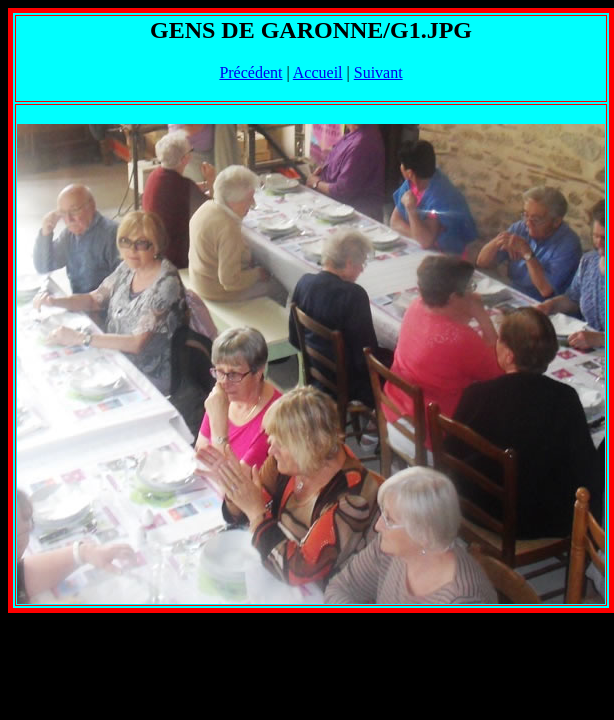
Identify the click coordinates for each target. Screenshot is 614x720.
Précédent (250, 72)
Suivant (378, 72)
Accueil (318, 72)
